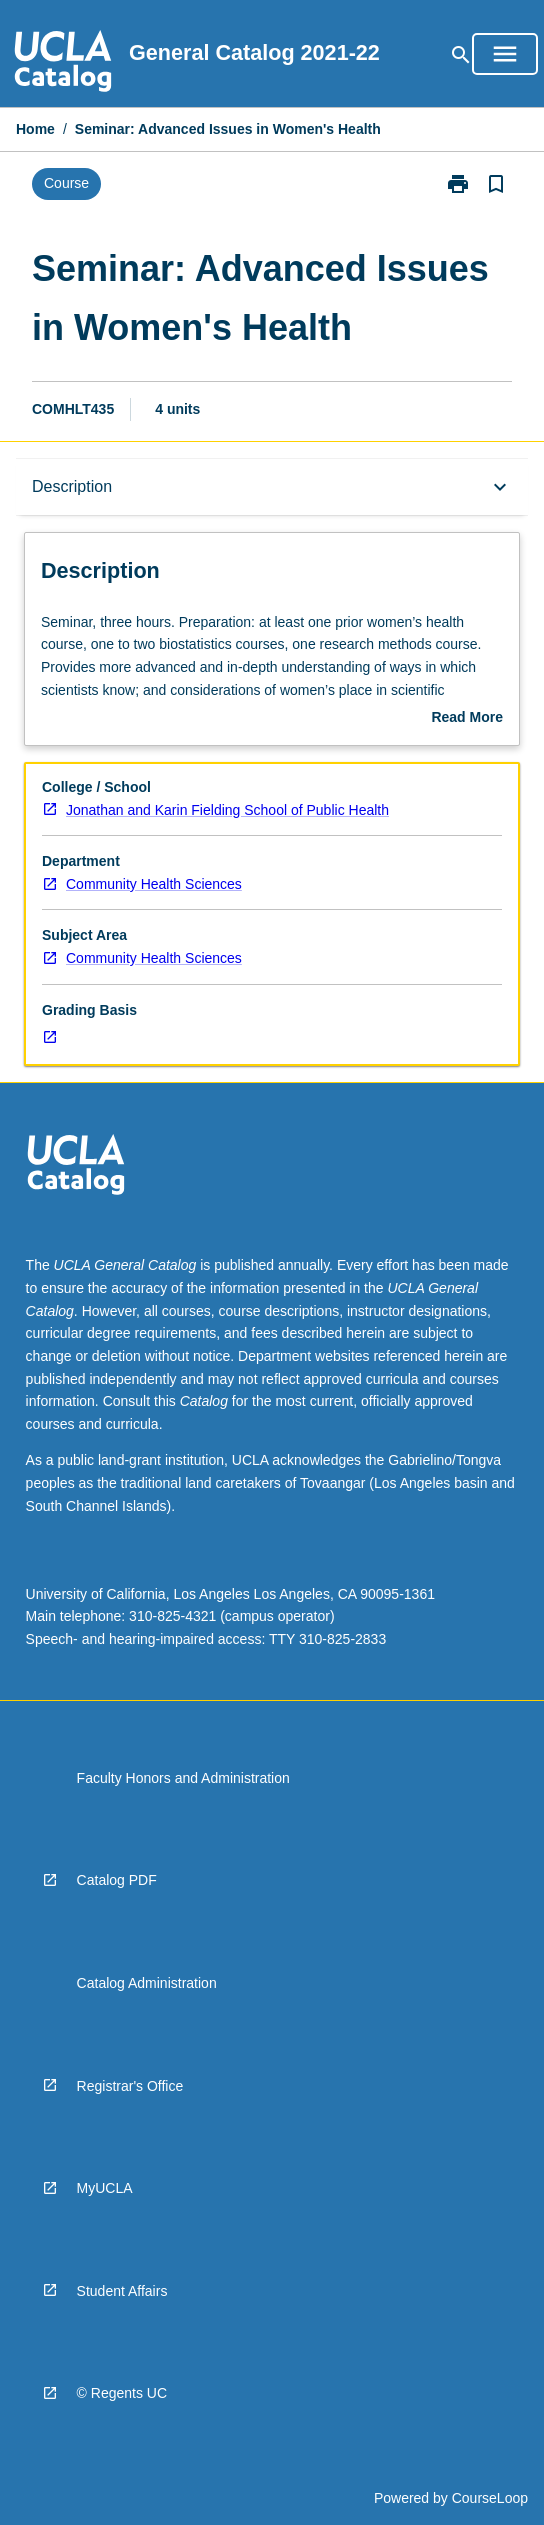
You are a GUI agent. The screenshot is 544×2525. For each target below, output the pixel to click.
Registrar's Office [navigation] (130, 2086)
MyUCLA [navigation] (105, 2188)
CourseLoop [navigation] (490, 2498)
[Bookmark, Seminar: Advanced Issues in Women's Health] (496, 184)
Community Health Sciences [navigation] (154, 884)
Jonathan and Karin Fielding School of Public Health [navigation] (227, 810)
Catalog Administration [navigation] (147, 1983)
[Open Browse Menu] (505, 54)
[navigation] (63, 64)
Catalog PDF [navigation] (117, 1880)
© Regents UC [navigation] (122, 2393)
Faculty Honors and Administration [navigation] (183, 1778)
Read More (467, 719)
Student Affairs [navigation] (122, 2291)
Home (35, 129)
